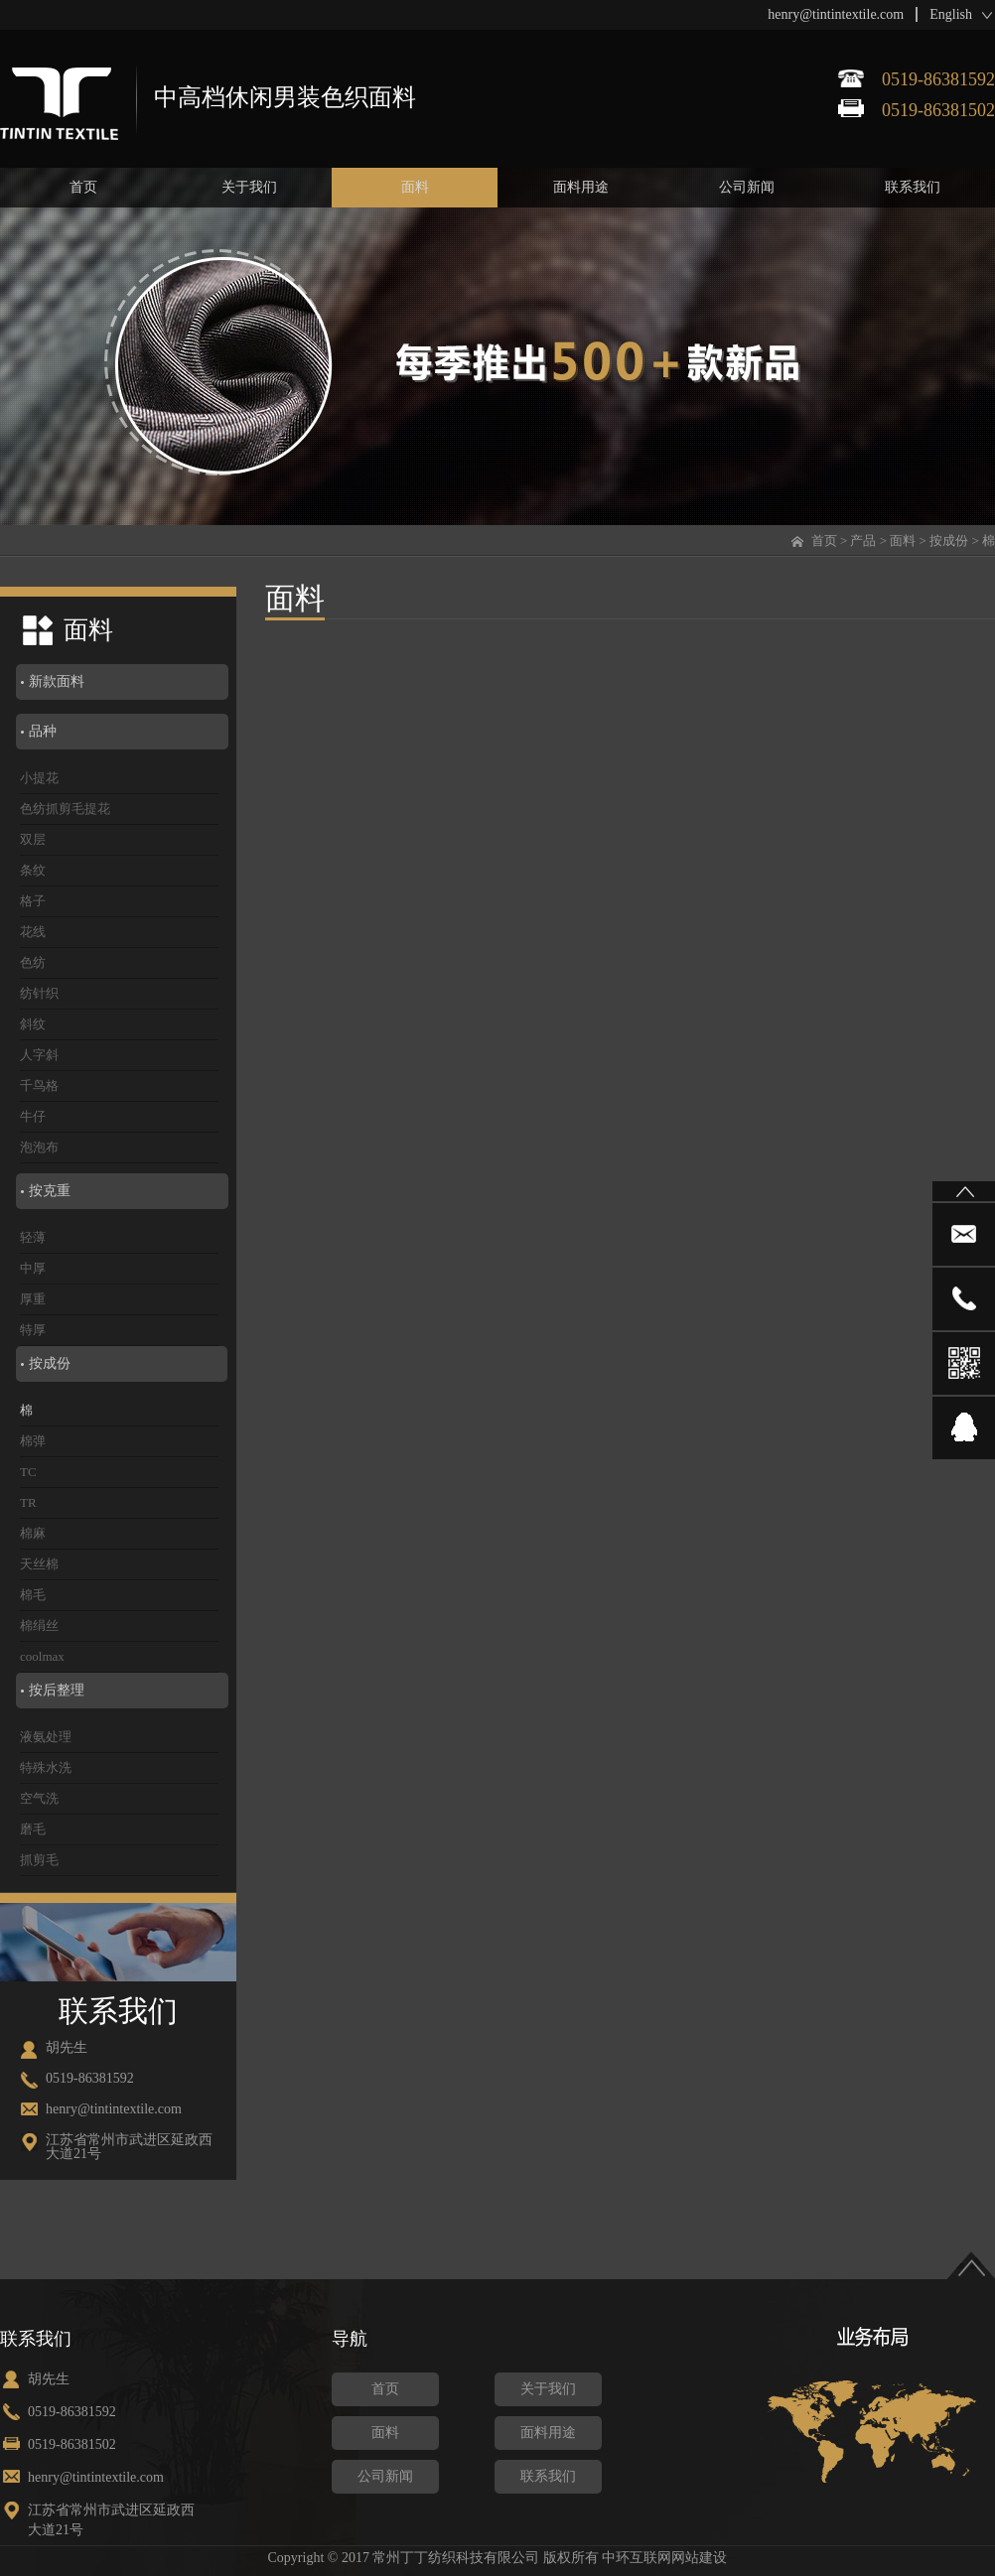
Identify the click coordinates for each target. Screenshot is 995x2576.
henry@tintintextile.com (836, 14)
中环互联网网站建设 (664, 2557)
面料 (903, 540)
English (950, 14)
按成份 (948, 540)
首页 (824, 540)
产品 (863, 540)
